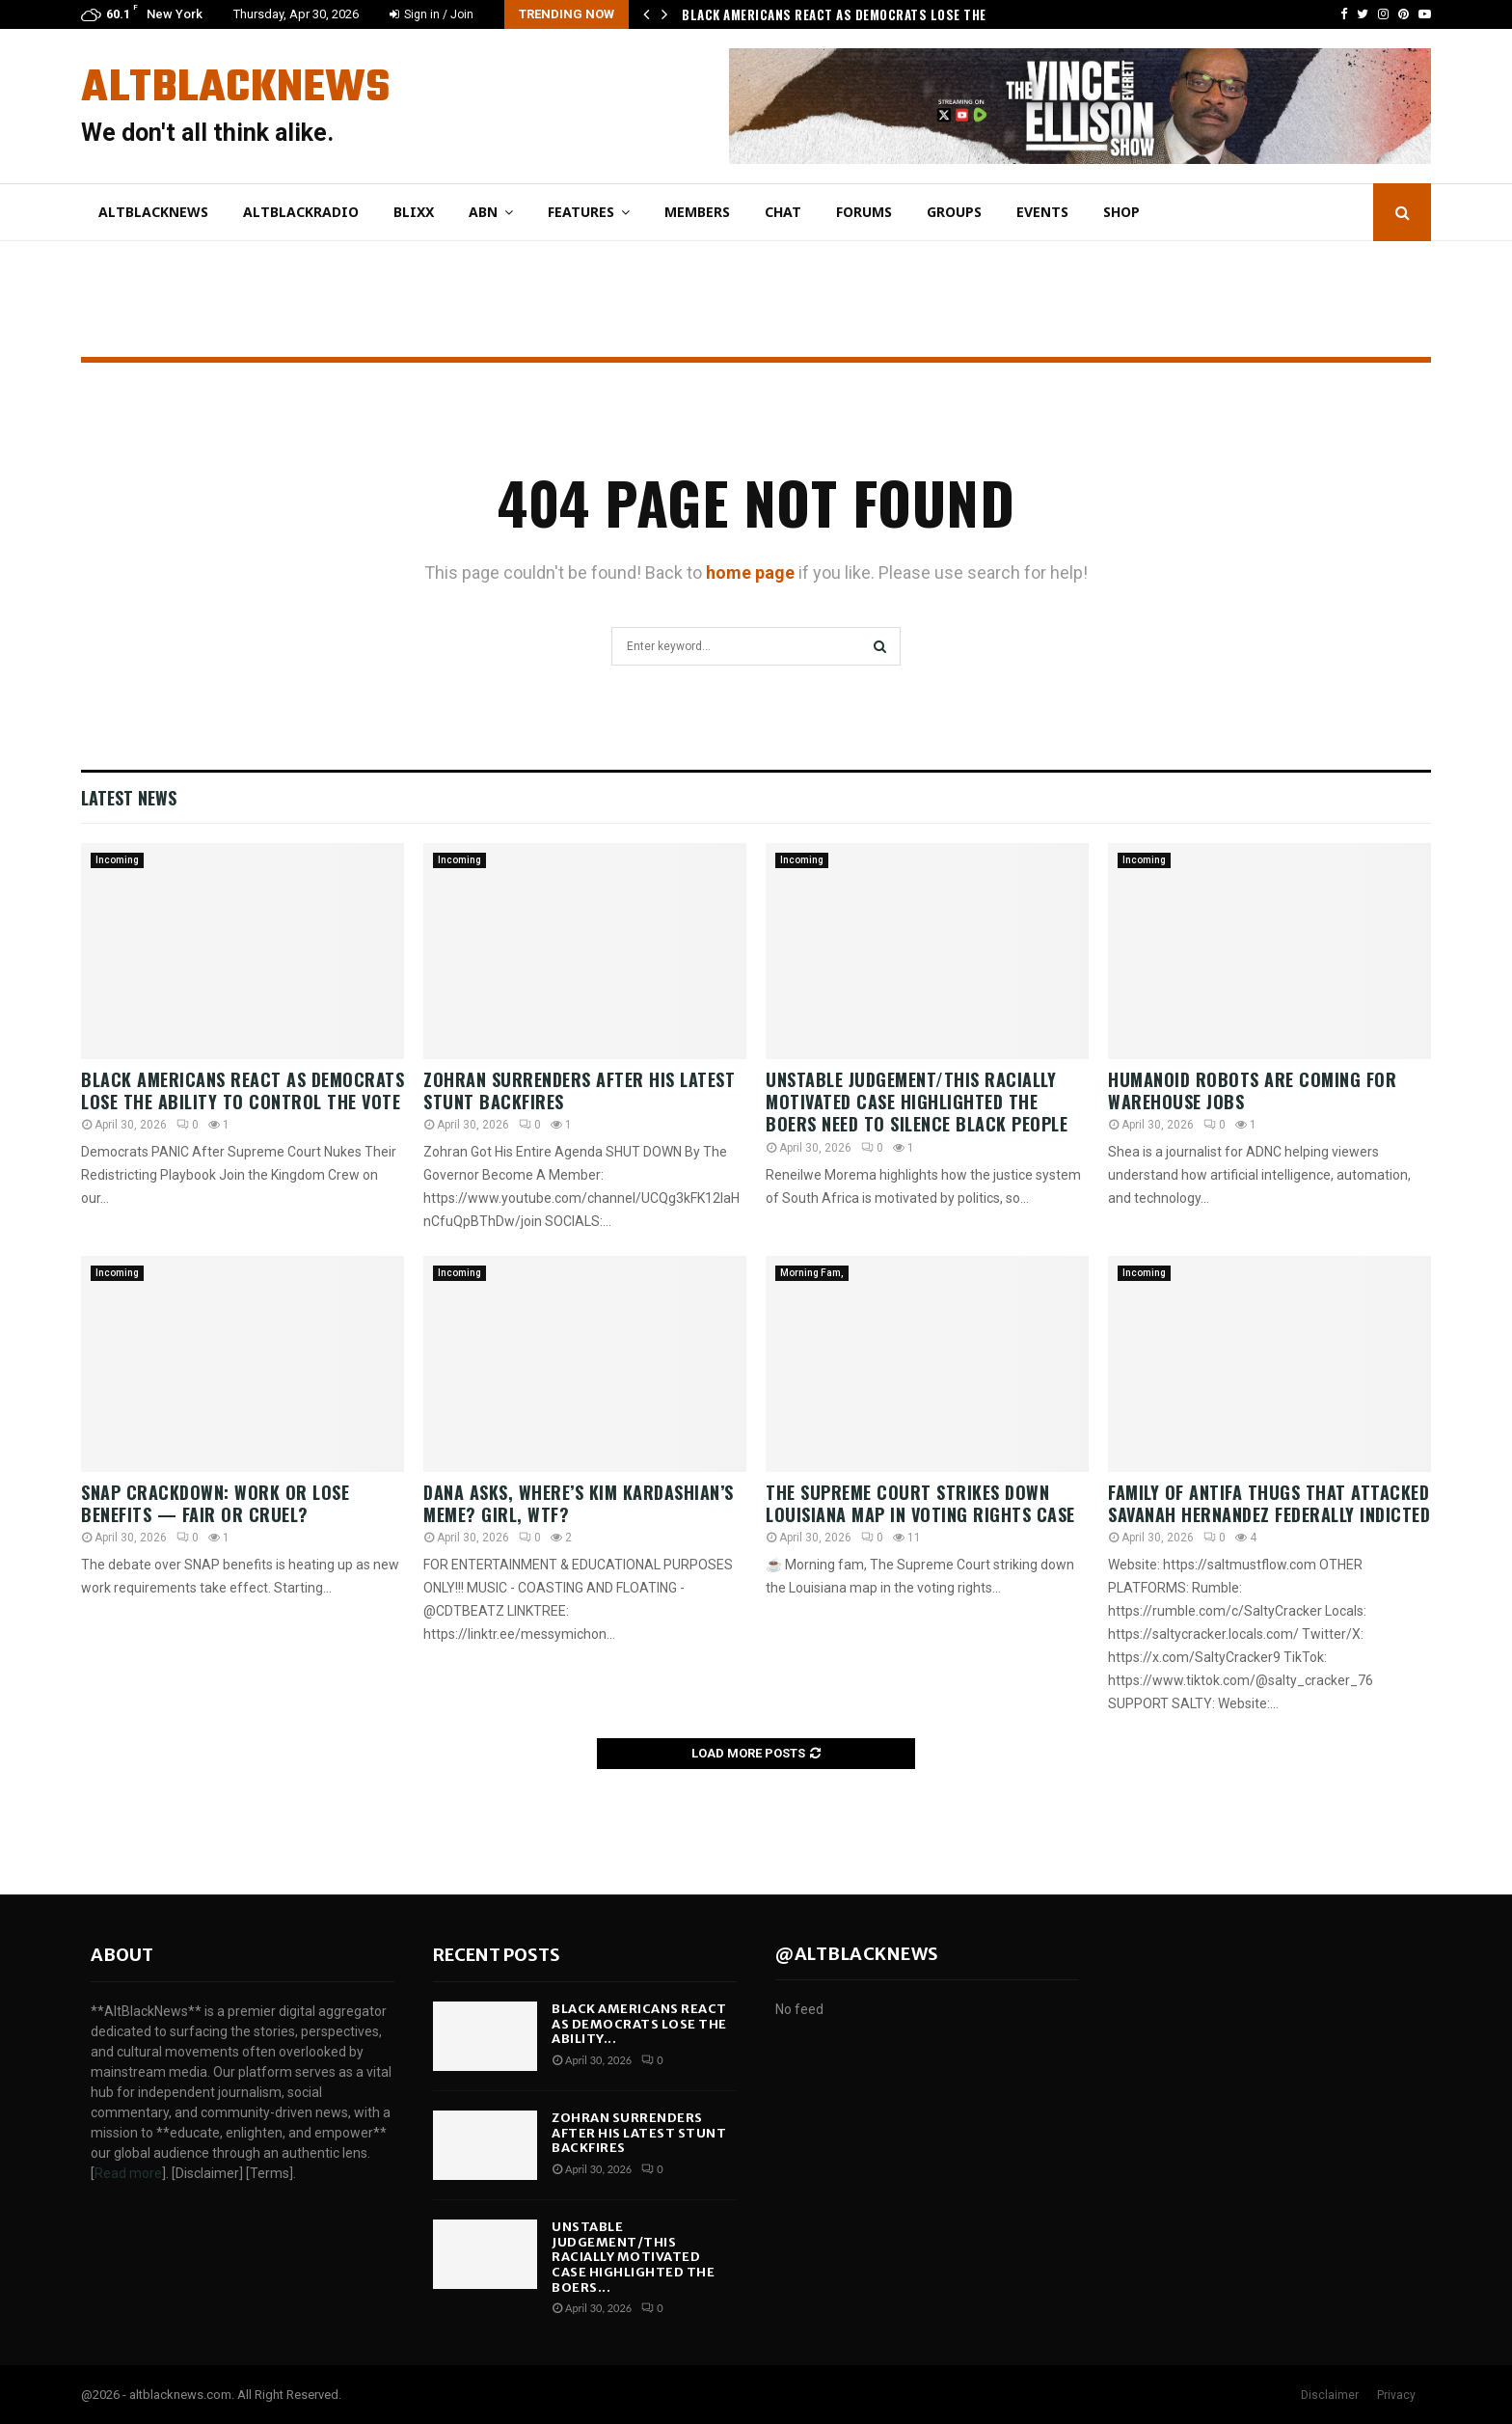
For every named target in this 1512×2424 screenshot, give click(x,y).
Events (1042, 212)
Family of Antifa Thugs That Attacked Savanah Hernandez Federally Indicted (1269, 1503)
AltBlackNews (235, 89)
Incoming (117, 860)
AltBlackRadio (301, 212)
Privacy (1396, 2395)
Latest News (128, 797)
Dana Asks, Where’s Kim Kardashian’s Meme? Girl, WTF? (578, 1503)
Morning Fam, (812, 1272)
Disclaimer (1330, 2395)
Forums (864, 212)
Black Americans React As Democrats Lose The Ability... (639, 2024)
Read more (128, 2173)
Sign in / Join (431, 14)
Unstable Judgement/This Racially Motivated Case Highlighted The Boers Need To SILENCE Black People (916, 1102)
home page (750, 572)
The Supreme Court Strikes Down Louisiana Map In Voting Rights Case (920, 1503)
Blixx (413, 212)
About (122, 1955)
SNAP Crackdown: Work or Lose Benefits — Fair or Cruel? (215, 1503)
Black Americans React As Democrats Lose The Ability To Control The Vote (242, 1090)
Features (581, 212)
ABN (483, 212)
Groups (954, 212)
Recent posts (496, 1955)
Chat (783, 212)
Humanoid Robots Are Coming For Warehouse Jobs (1252, 1090)
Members (697, 212)
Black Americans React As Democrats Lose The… (838, 14)
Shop (1121, 212)
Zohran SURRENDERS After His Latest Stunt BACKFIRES (579, 1090)
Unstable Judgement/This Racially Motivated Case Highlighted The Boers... (633, 2257)
